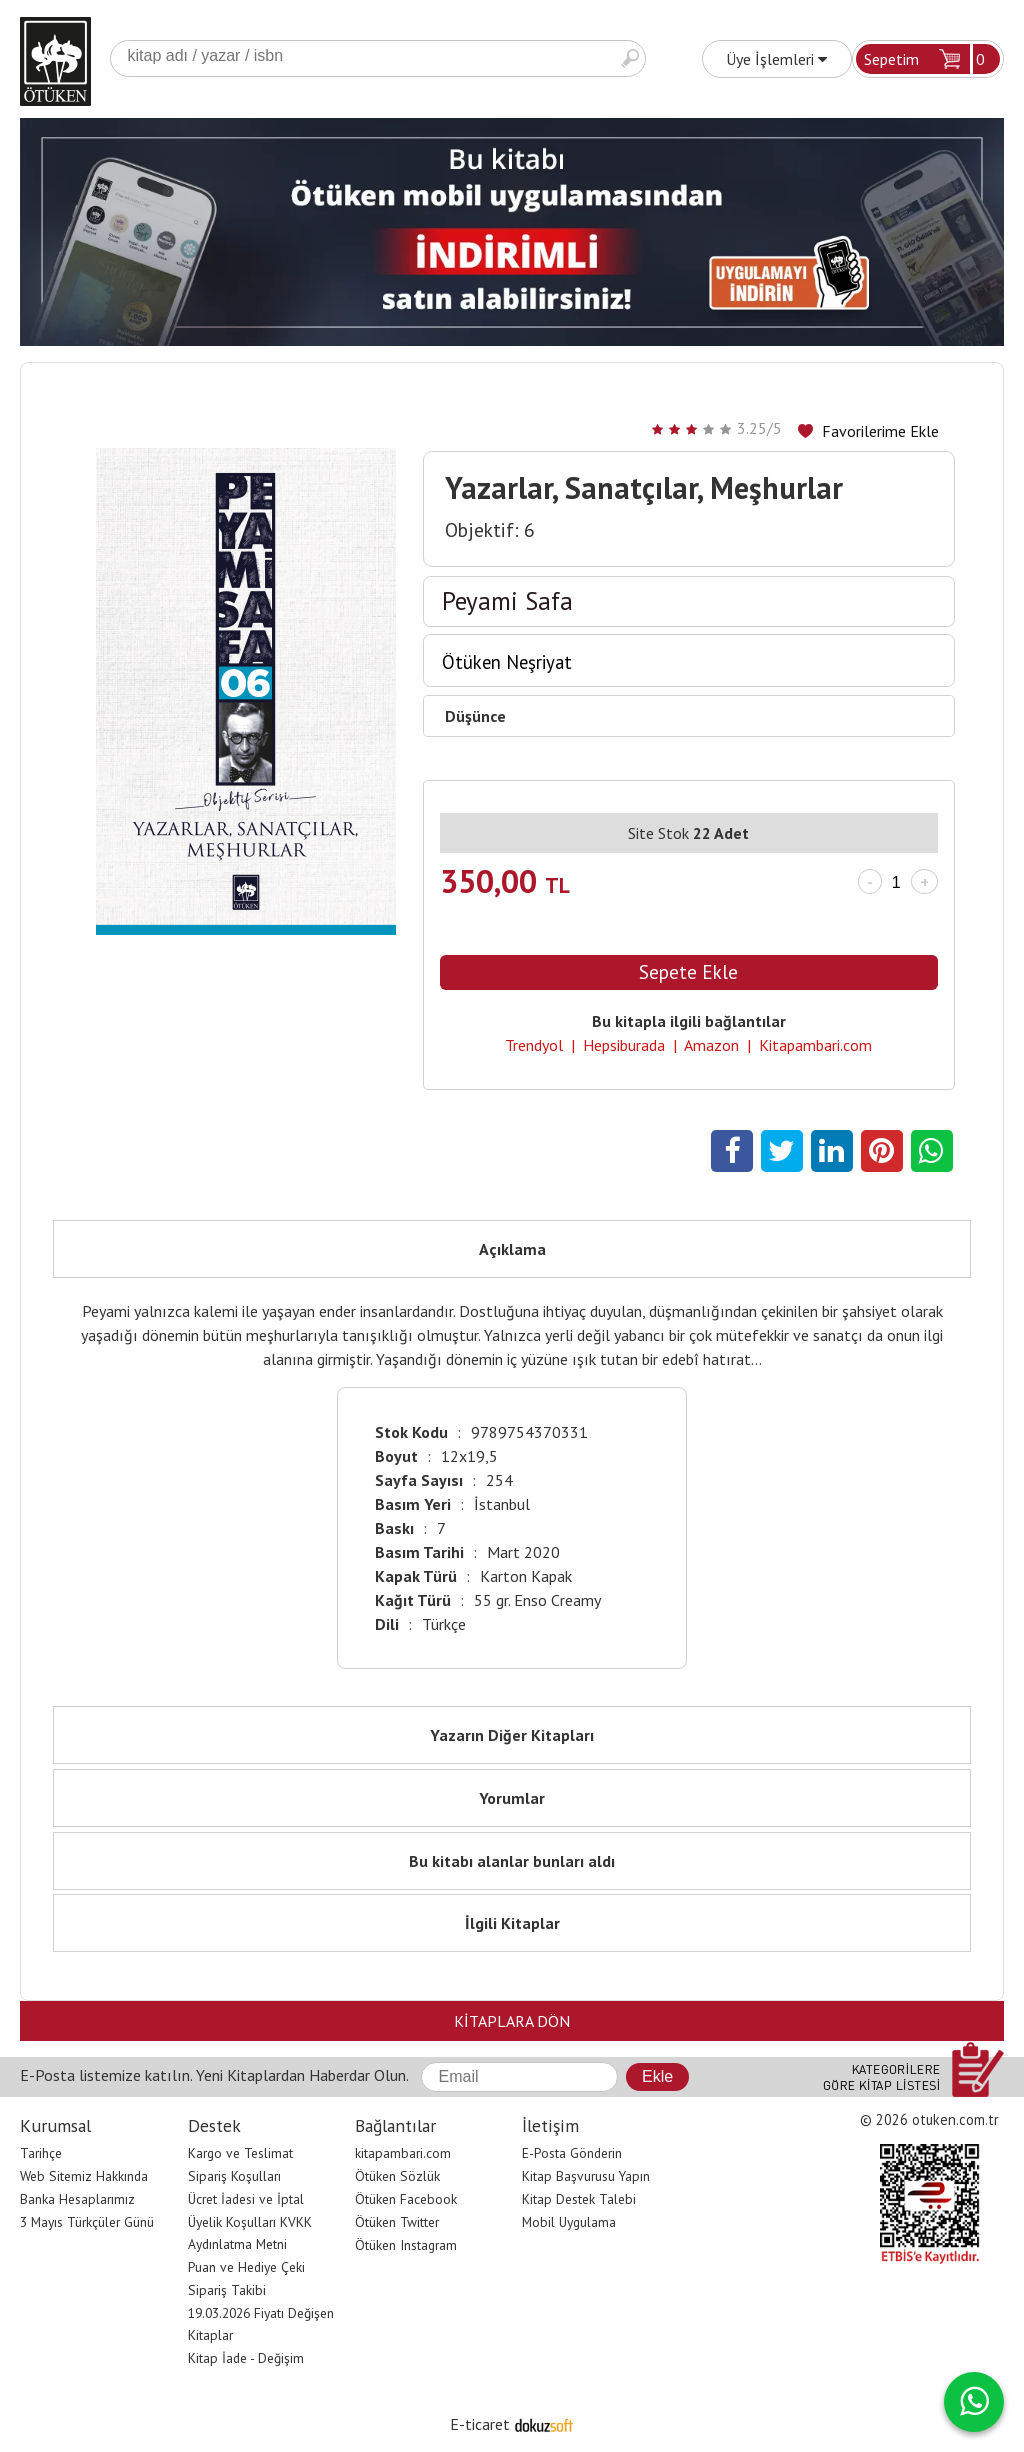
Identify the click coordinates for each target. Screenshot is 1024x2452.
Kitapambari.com (815, 1045)
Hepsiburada (624, 1045)
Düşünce (475, 716)
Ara (630, 58)
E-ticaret (480, 2424)
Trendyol (534, 1045)
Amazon (711, 1045)
